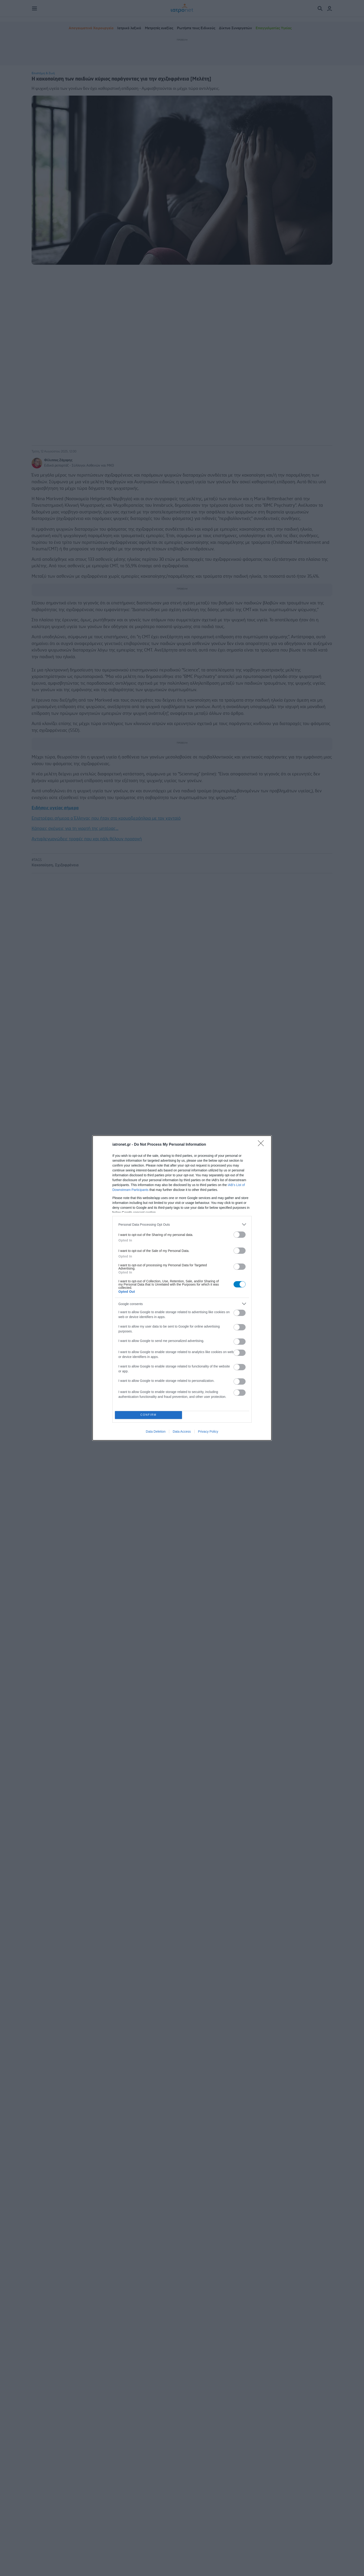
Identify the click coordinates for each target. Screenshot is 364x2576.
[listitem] (182, 1224)
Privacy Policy (208, 1431)
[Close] (262, 1144)
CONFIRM (148, 1415)
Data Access (182, 1431)
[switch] (240, 1235)
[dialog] (182, 1288)
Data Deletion (156, 1431)
